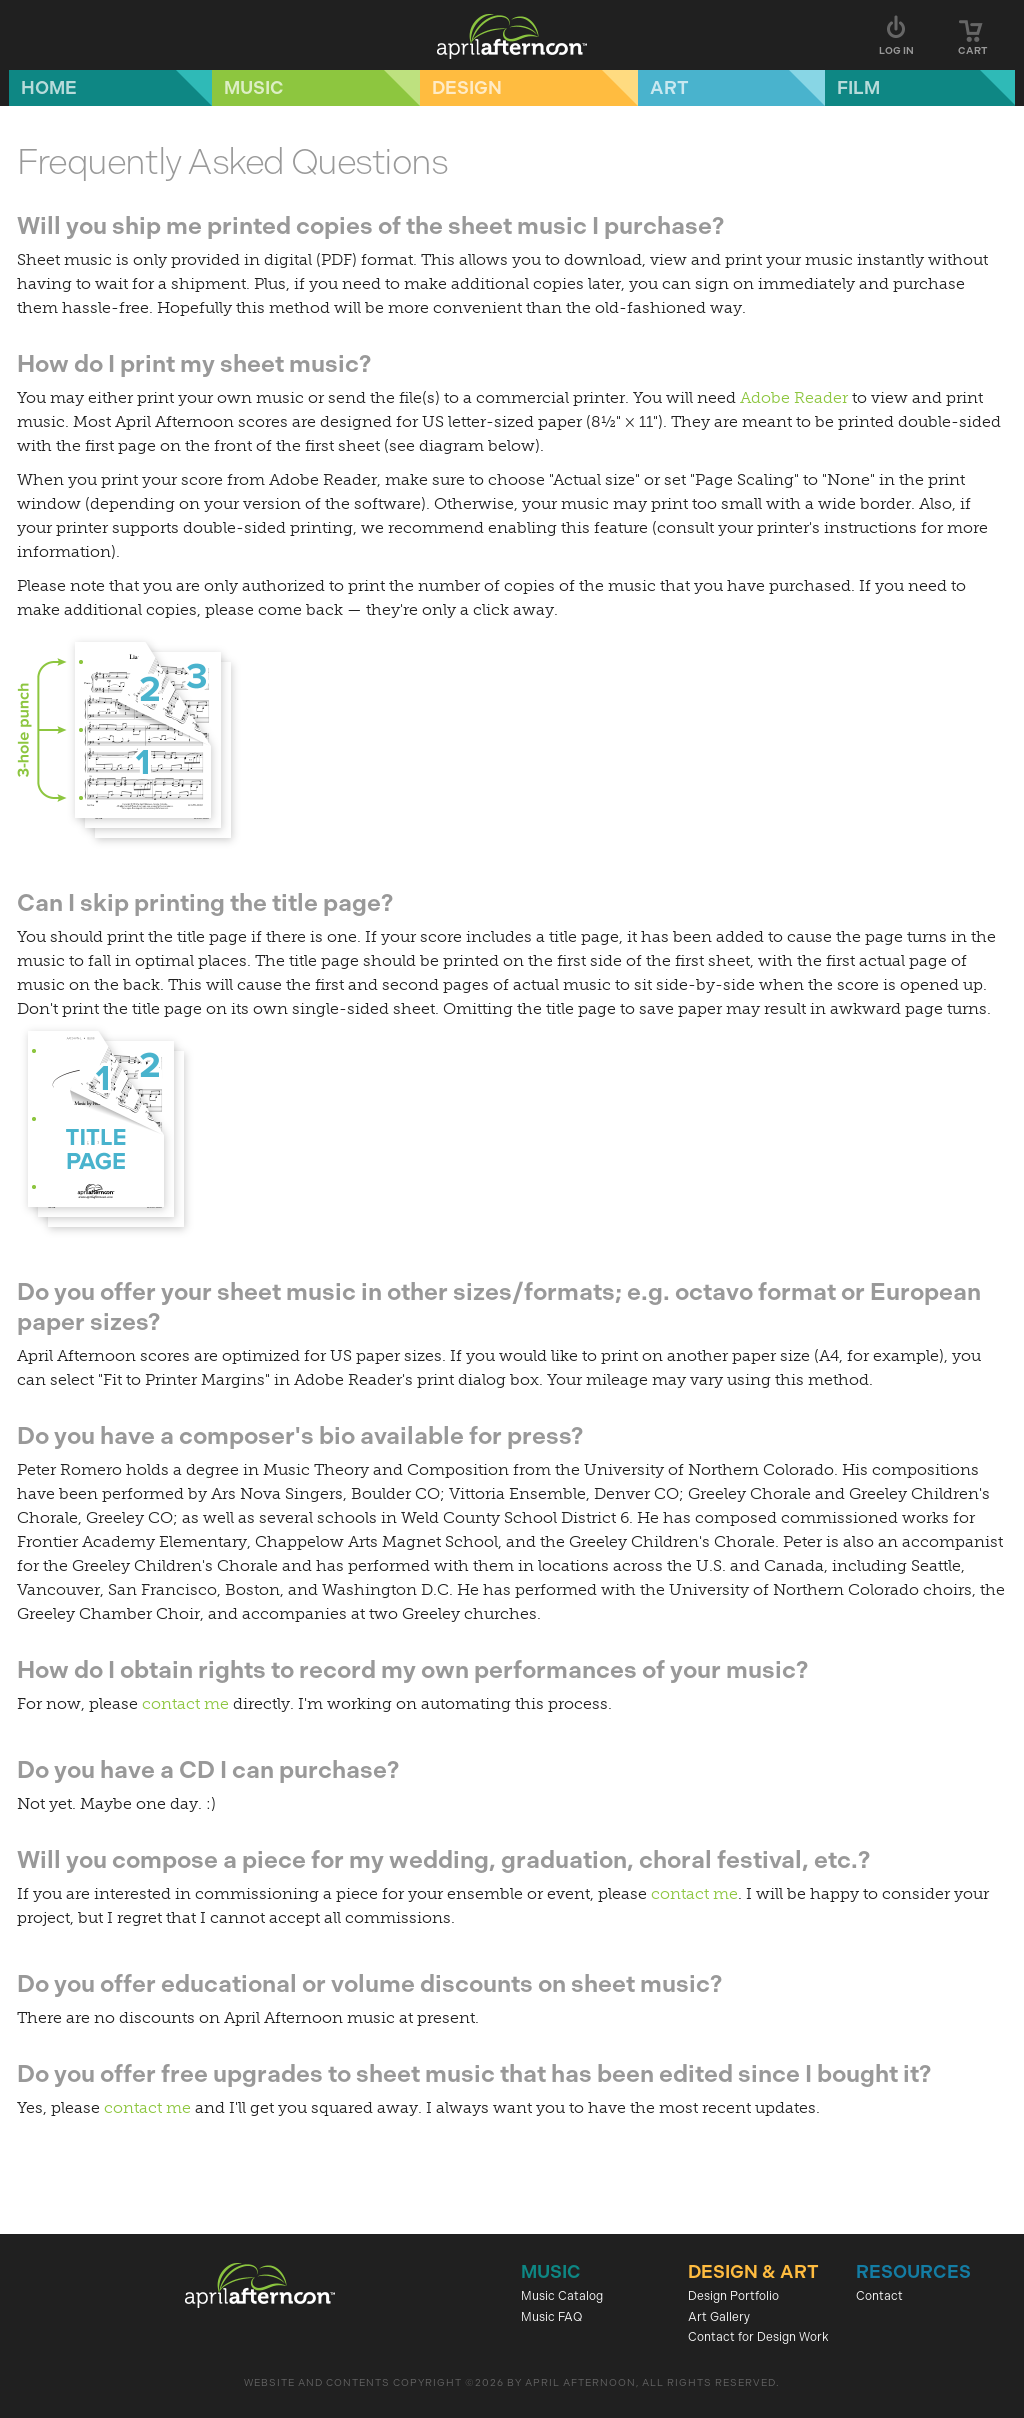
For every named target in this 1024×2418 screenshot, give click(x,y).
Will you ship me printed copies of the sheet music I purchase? (370, 225)
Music (254, 88)
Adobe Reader (794, 397)
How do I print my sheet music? (194, 363)
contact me (185, 1703)
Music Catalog (562, 2296)
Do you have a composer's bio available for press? (300, 1435)
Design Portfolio (733, 2296)
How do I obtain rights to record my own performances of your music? (412, 1669)
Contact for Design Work (758, 2337)
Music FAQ (551, 2317)
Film (858, 88)
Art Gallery (719, 2317)
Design (467, 88)
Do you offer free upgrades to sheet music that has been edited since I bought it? (474, 2073)
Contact (879, 2296)
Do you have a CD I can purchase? (208, 1769)
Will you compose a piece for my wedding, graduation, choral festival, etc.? (443, 1859)
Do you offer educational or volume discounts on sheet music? (369, 1983)
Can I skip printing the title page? (205, 902)
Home (49, 88)
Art (669, 88)
